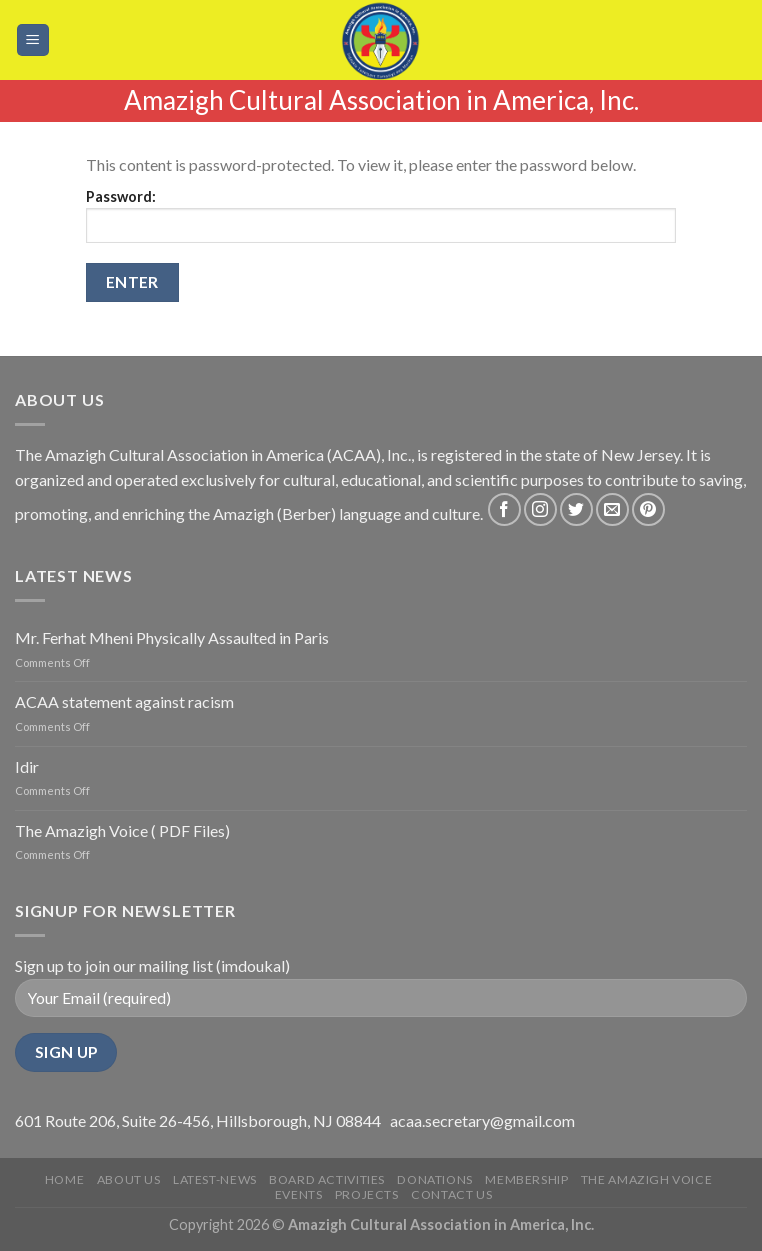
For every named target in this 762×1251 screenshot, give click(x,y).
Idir (27, 766)
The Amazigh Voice (646, 1179)
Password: (381, 215)
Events (299, 1194)
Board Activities (327, 1179)
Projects (367, 1194)
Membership (526, 1179)
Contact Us (451, 1194)
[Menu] (33, 40)
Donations (435, 1179)
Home (64, 1179)
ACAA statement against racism (124, 701)
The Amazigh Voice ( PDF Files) (122, 830)
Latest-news (215, 1179)
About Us (129, 1179)
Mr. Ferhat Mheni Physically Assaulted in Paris (172, 637)
